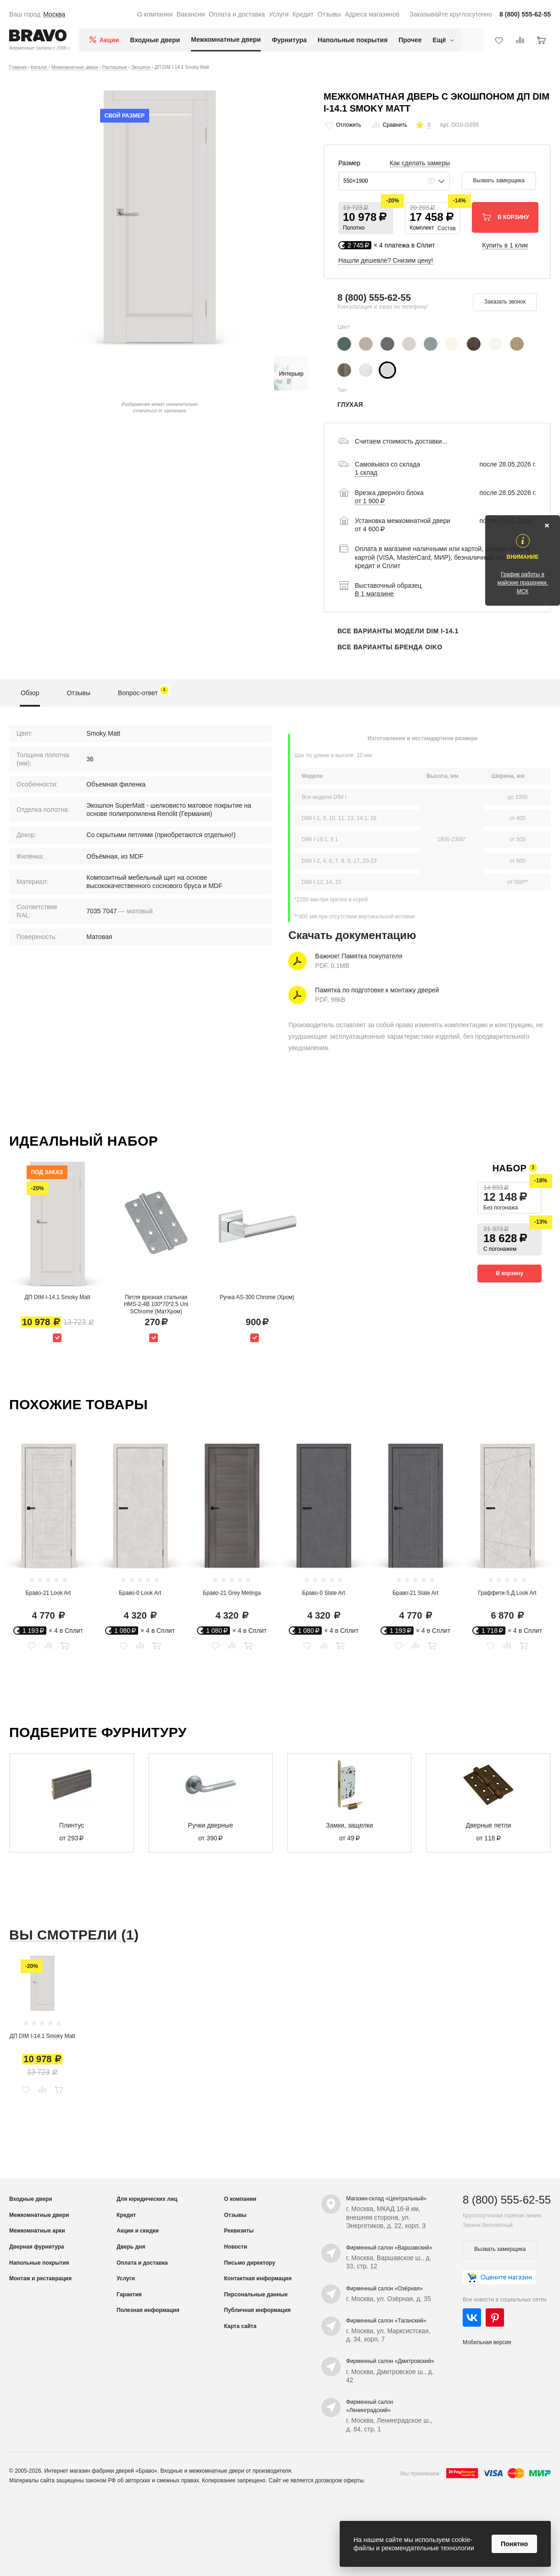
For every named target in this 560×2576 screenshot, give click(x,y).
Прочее (410, 40)
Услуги (279, 14)
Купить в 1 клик (505, 245)
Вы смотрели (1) (74, 1934)
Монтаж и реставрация (40, 2278)
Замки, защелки (349, 1825)
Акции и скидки (138, 2230)
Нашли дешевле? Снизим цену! (385, 260)
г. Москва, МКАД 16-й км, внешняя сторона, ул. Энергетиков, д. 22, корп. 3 (386, 2217)
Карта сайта (240, 2326)
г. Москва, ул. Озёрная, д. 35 (388, 2298)
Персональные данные (256, 2294)
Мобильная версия (487, 2342)
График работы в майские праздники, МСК (522, 582)
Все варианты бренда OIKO (389, 647)
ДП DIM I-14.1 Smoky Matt (57, 1297)
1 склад (366, 472)
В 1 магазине (374, 594)
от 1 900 (370, 501)
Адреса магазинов (372, 14)
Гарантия (129, 2294)
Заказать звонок (505, 301)
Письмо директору (249, 2263)
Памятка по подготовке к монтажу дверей (377, 990)
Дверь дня (131, 2247)
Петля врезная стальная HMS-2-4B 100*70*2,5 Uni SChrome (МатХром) (156, 1304)
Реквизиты (239, 2230)
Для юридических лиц (147, 2199)
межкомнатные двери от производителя (240, 2471)
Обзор (30, 693)
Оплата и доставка (237, 14)
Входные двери (155, 40)
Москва (54, 14)
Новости (235, 2247)
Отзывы (329, 14)
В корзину (509, 1273)
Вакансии (190, 14)
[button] (365, 218)
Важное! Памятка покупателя (358, 956)
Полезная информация (148, 2310)
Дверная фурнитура (36, 2247)
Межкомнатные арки (37, 2230)
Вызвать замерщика (498, 180)
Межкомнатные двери (226, 39)
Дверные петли (488, 1825)
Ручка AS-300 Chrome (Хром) (257, 1297)
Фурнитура (289, 40)
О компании (155, 14)
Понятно (514, 2544)
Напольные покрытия (352, 40)
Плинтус (71, 1825)
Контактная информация (257, 2278)
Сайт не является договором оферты (316, 2480)
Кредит (303, 14)
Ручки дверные (210, 1825)
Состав (446, 228)
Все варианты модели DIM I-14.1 (398, 631)
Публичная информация (257, 2310)
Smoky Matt (103, 733)
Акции (109, 40)
